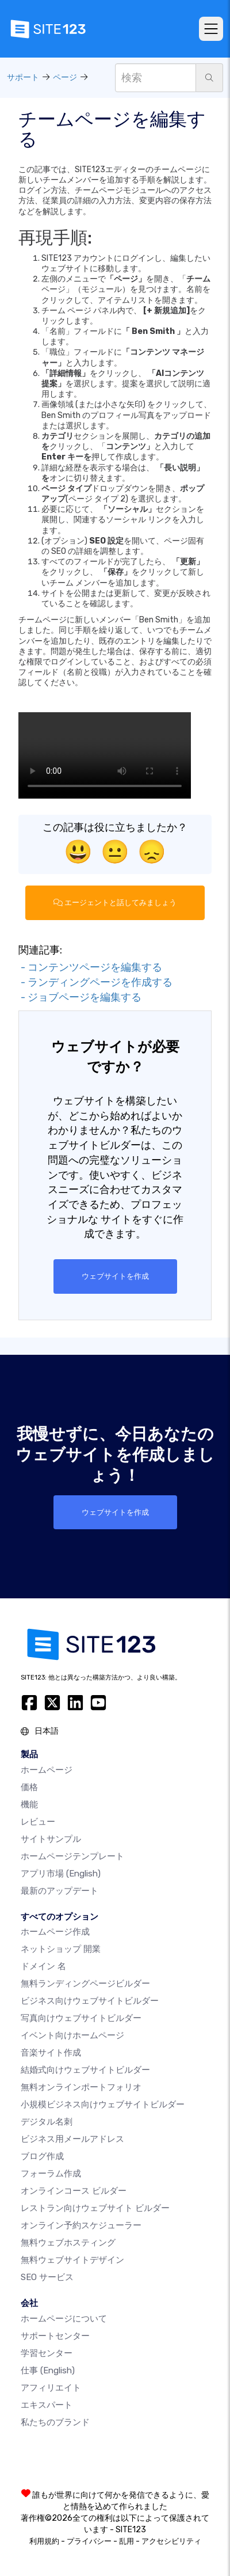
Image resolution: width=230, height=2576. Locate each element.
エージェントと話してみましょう (115, 902)
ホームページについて (64, 2318)
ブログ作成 (42, 2156)
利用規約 (44, 2541)
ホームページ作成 (55, 1932)
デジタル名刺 (46, 2122)
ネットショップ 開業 (61, 1949)
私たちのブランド (55, 2422)
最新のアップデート (59, 1891)
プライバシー (89, 2541)
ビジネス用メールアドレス (72, 2139)
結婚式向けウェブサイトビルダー (85, 2070)
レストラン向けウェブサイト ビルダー (95, 2208)
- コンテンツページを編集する (90, 967)
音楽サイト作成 (51, 2052)
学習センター (46, 2353)
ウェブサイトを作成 (115, 1276)
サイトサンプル (51, 1839)
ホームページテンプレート (72, 1856)
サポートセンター (55, 2336)
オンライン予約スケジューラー (81, 2225)
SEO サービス (47, 2277)
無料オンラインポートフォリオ (81, 2087)
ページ (65, 77)
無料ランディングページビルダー (85, 1983)
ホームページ (46, 1770)
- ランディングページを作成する (95, 982)
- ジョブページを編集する (79, 997)
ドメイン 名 (43, 1966)
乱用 (126, 2541)
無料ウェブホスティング (68, 2242)
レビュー (38, 1822)
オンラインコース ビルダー (73, 2191)
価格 (29, 1787)
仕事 (48, 2370)
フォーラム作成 (51, 2173)
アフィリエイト (51, 2388)
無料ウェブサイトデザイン (72, 2260)
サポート (23, 77)
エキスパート (46, 2405)
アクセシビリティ (171, 2541)
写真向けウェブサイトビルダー (81, 2018)
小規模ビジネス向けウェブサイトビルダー (103, 2104)
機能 (29, 1804)
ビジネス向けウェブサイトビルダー (90, 2001)
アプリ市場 (61, 1873)
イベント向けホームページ (72, 2035)
